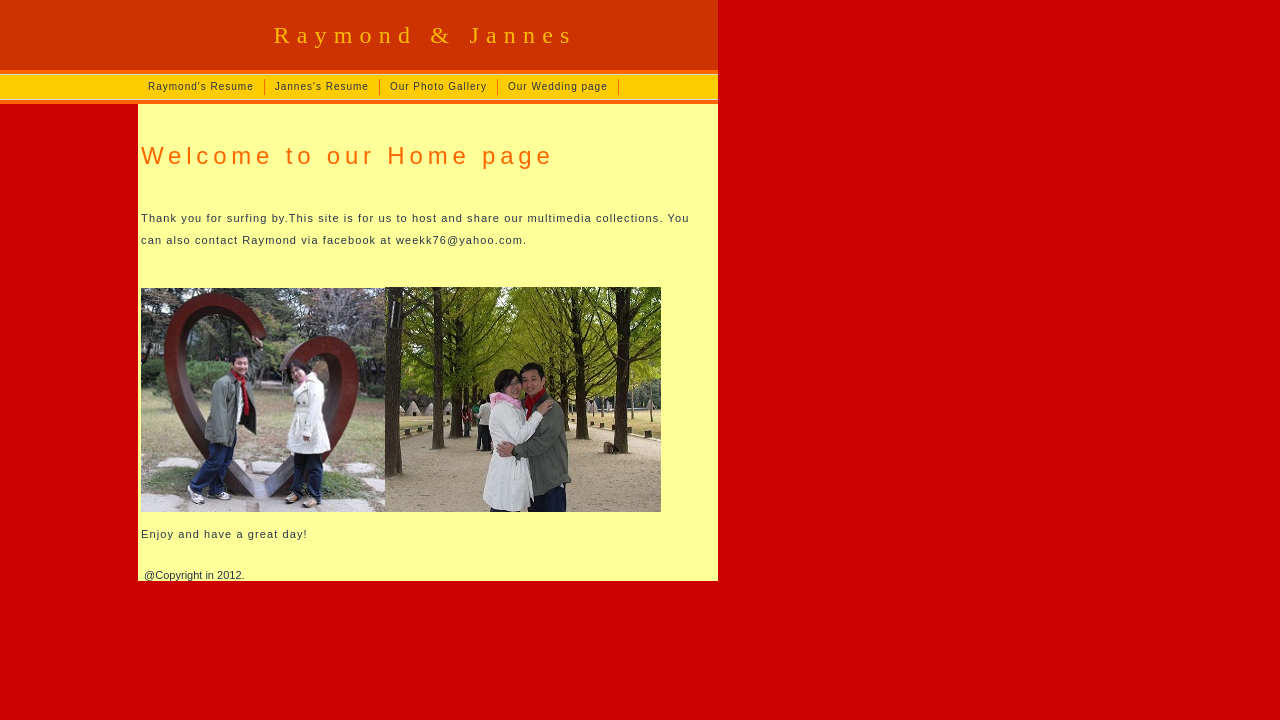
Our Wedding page (558, 86)
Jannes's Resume (322, 86)
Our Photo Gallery (438, 86)
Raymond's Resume (201, 86)
